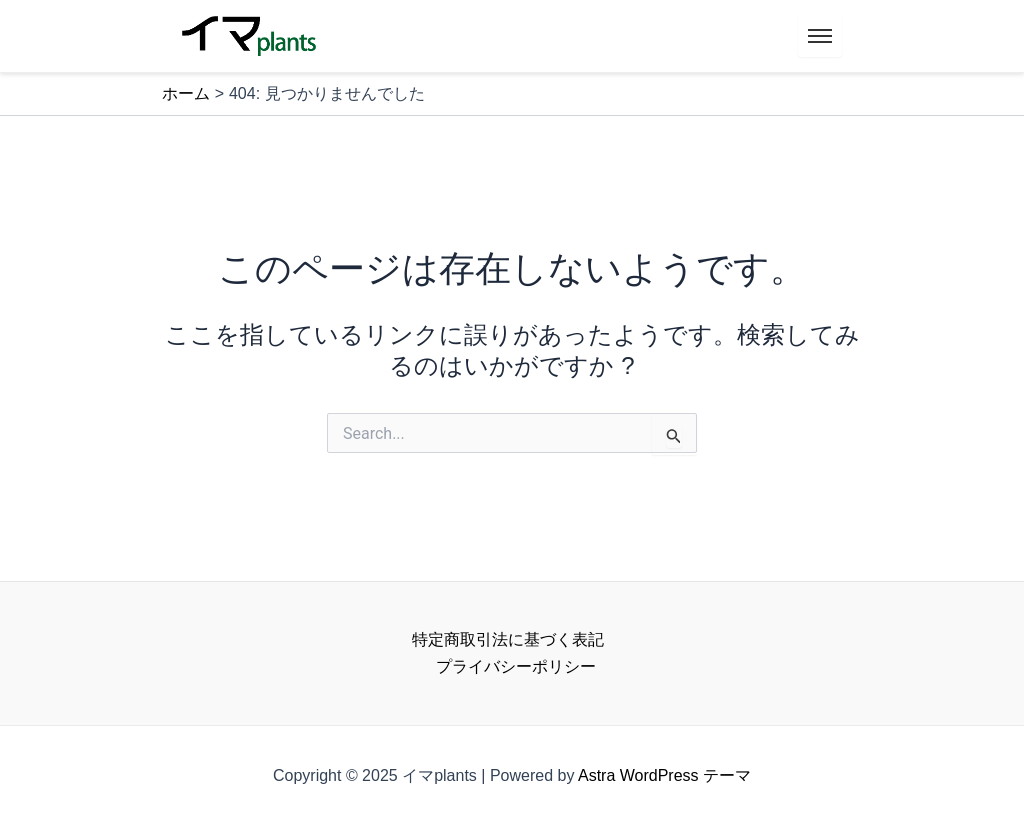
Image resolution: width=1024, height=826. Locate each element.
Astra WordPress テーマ (664, 775)
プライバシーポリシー (516, 666)
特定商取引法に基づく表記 (508, 639)
